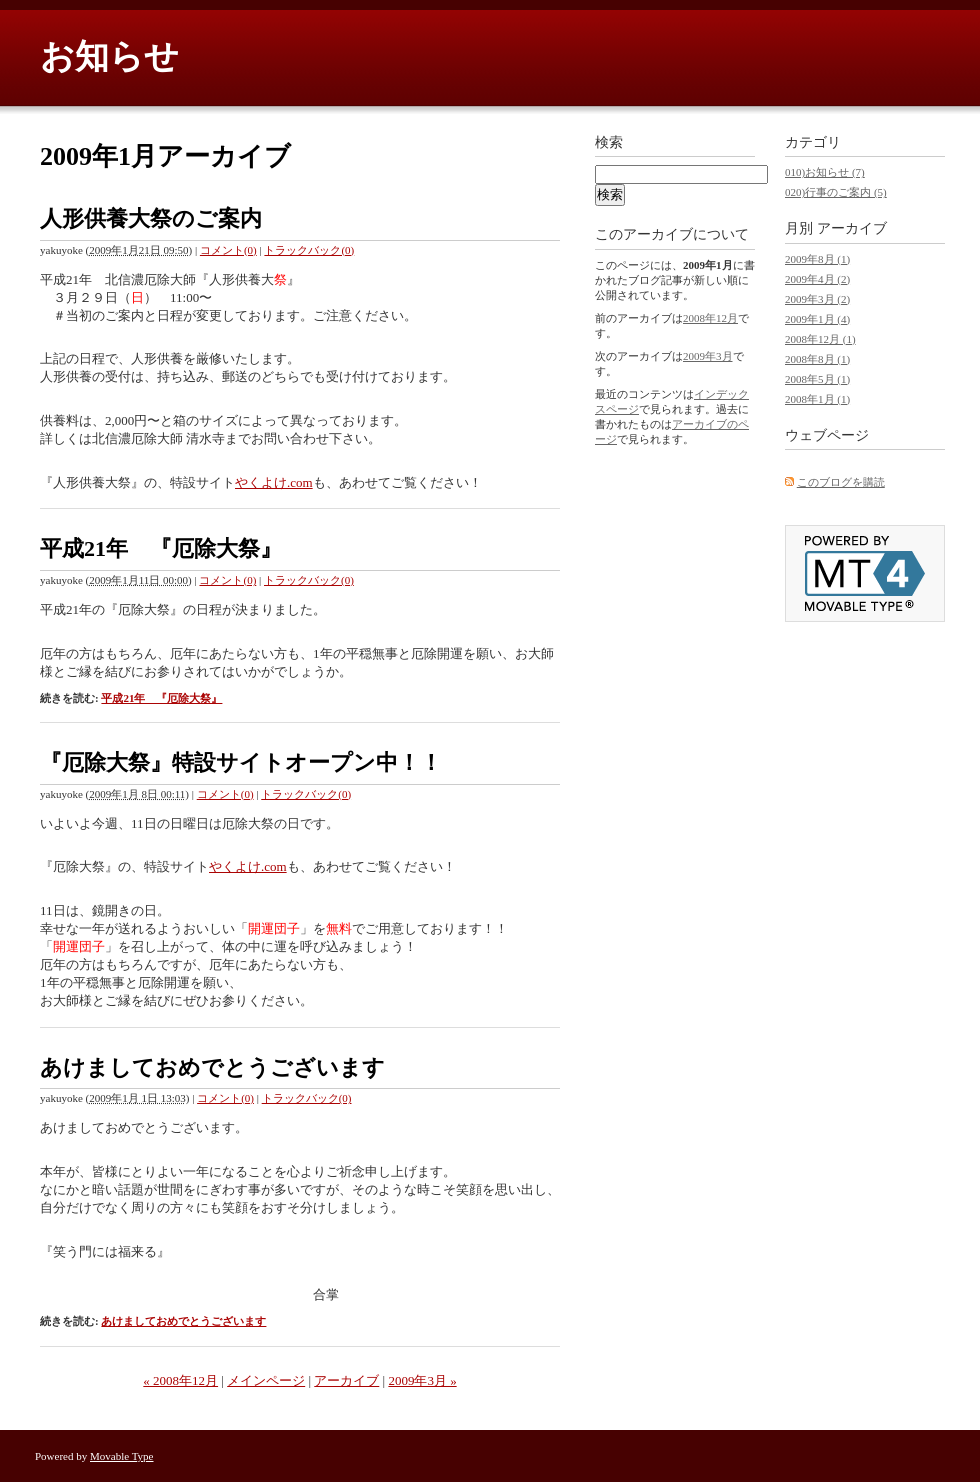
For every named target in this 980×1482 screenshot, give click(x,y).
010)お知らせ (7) (825, 172)
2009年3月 (708, 356)
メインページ (266, 1380)
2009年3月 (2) (817, 299)
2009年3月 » (422, 1380)
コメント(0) (228, 250)
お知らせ (109, 56)
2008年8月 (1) (817, 359)
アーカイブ (346, 1380)
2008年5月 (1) (817, 379)
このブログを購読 (841, 482)
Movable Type (122, 1456)
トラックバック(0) (309, 250)
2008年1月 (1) (817, 399)
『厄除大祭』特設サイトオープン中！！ (241, 762)
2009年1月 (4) (817, 319)
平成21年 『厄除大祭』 (161, 548)
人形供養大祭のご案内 (151, 218)
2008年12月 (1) (820, 339)
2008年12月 (710, 318)
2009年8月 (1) (817, 259)
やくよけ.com (274, 482)
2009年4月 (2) (817, 279)
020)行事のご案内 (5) (836, 192)
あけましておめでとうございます (212, 1067)
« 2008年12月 (180, 1380)
